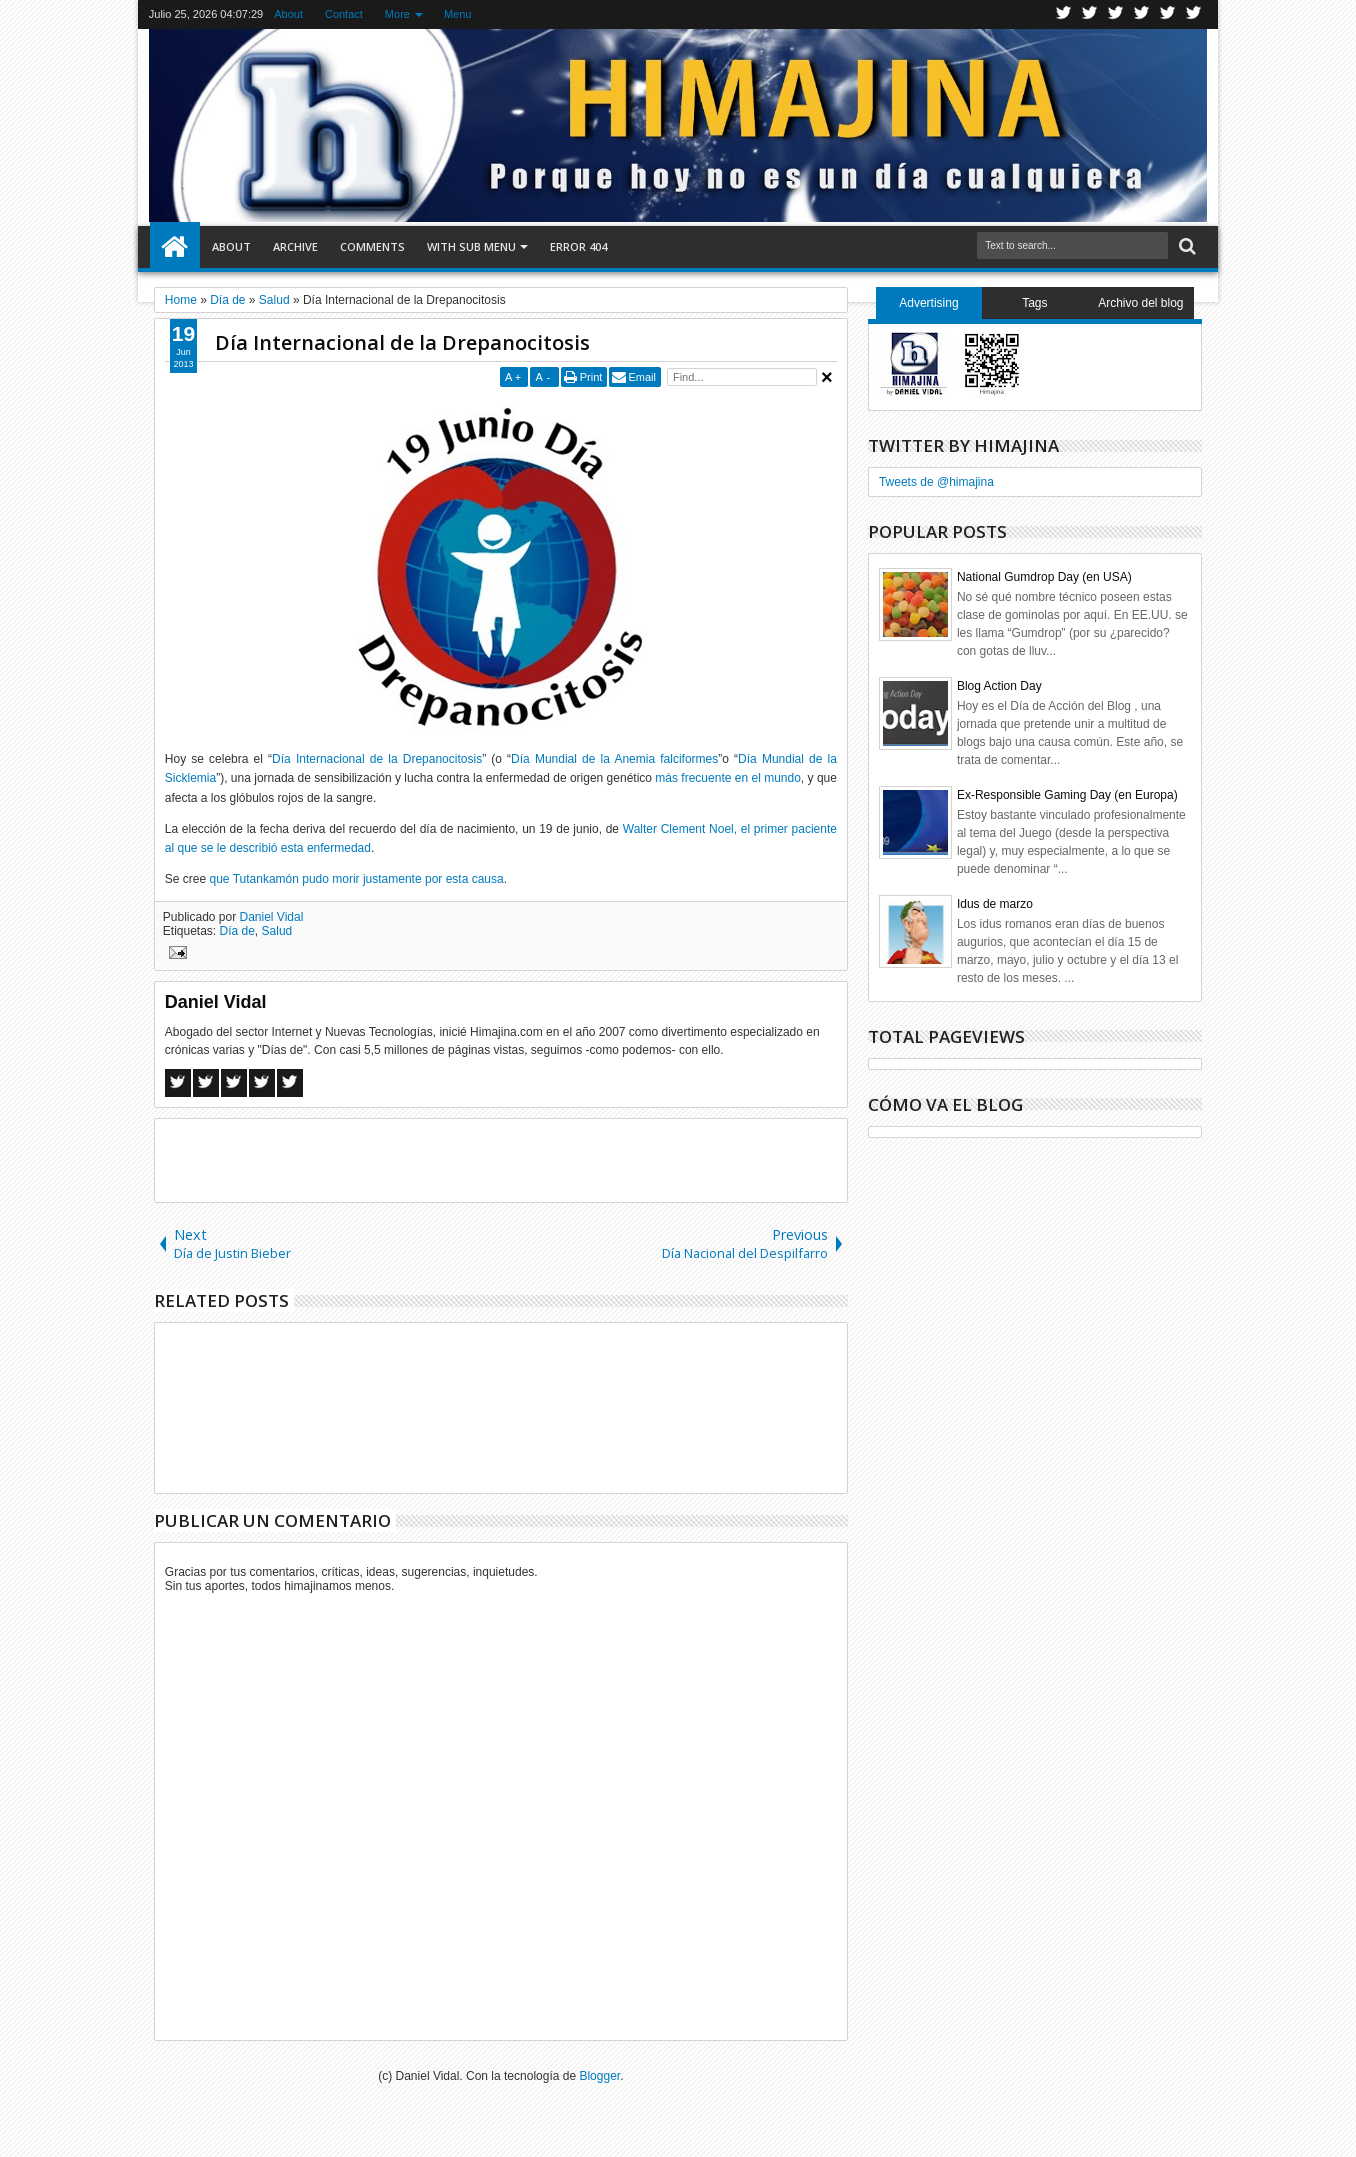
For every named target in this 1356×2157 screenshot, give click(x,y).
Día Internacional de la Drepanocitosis (402, 342)
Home (175, 247)
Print (591, 377)
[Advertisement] (501, 1159)
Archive (295, 246)
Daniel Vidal (272, 917)
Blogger (599, 2076)
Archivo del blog (1140, 303)
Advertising (928, 303)
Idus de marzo (995, 904)
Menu (458, 14)
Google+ (1116, 14)
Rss (1142, 14)
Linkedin (1168, 14)
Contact (344, 14)
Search (1185, 246)
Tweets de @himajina (936, 482)
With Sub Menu (471, 246)
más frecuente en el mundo (728, 778)
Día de (237, 931)
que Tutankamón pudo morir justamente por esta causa (357, 879)
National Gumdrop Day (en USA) (1044, 577)
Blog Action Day (999, 686)
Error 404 (578, 246)
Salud (277, 931)
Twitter (1064, 14)
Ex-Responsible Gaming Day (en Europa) (1067, 795)
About (288, 14)
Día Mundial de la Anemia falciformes (614, 759)
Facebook (1090, 14)
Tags (1034, 303)
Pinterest (1194, 14)
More (397, 14)
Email (642, 377)
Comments (372, 246)
